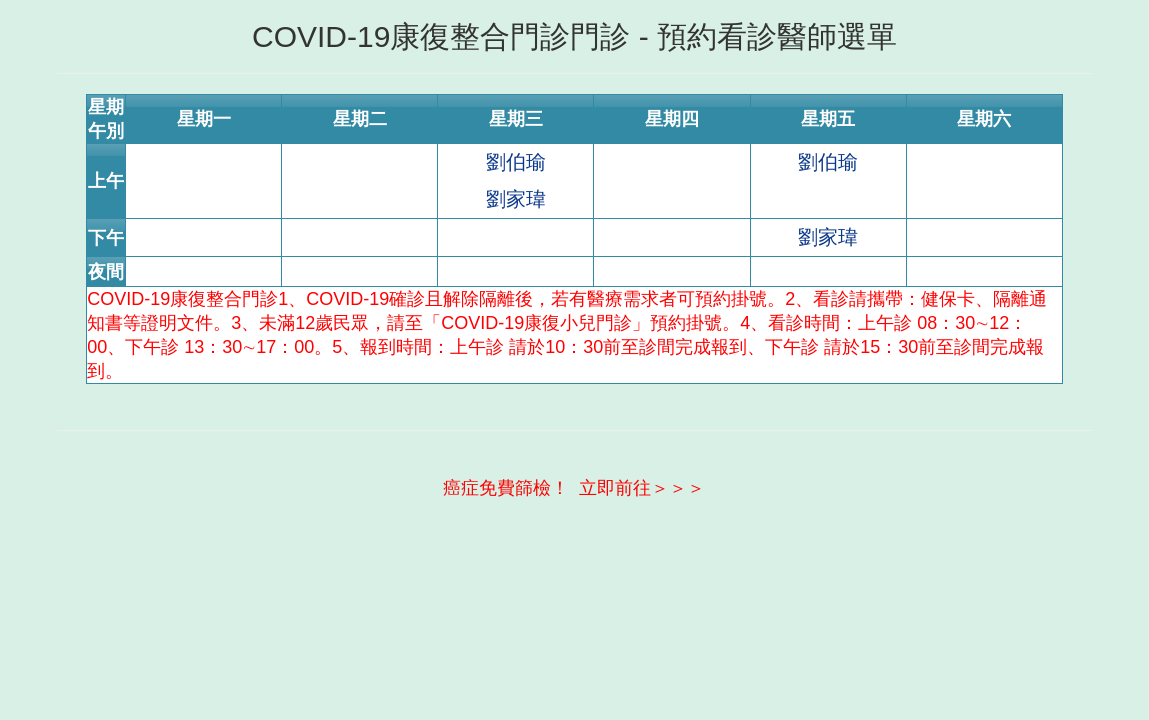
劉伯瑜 (516, 162)
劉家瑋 (516, 199)
